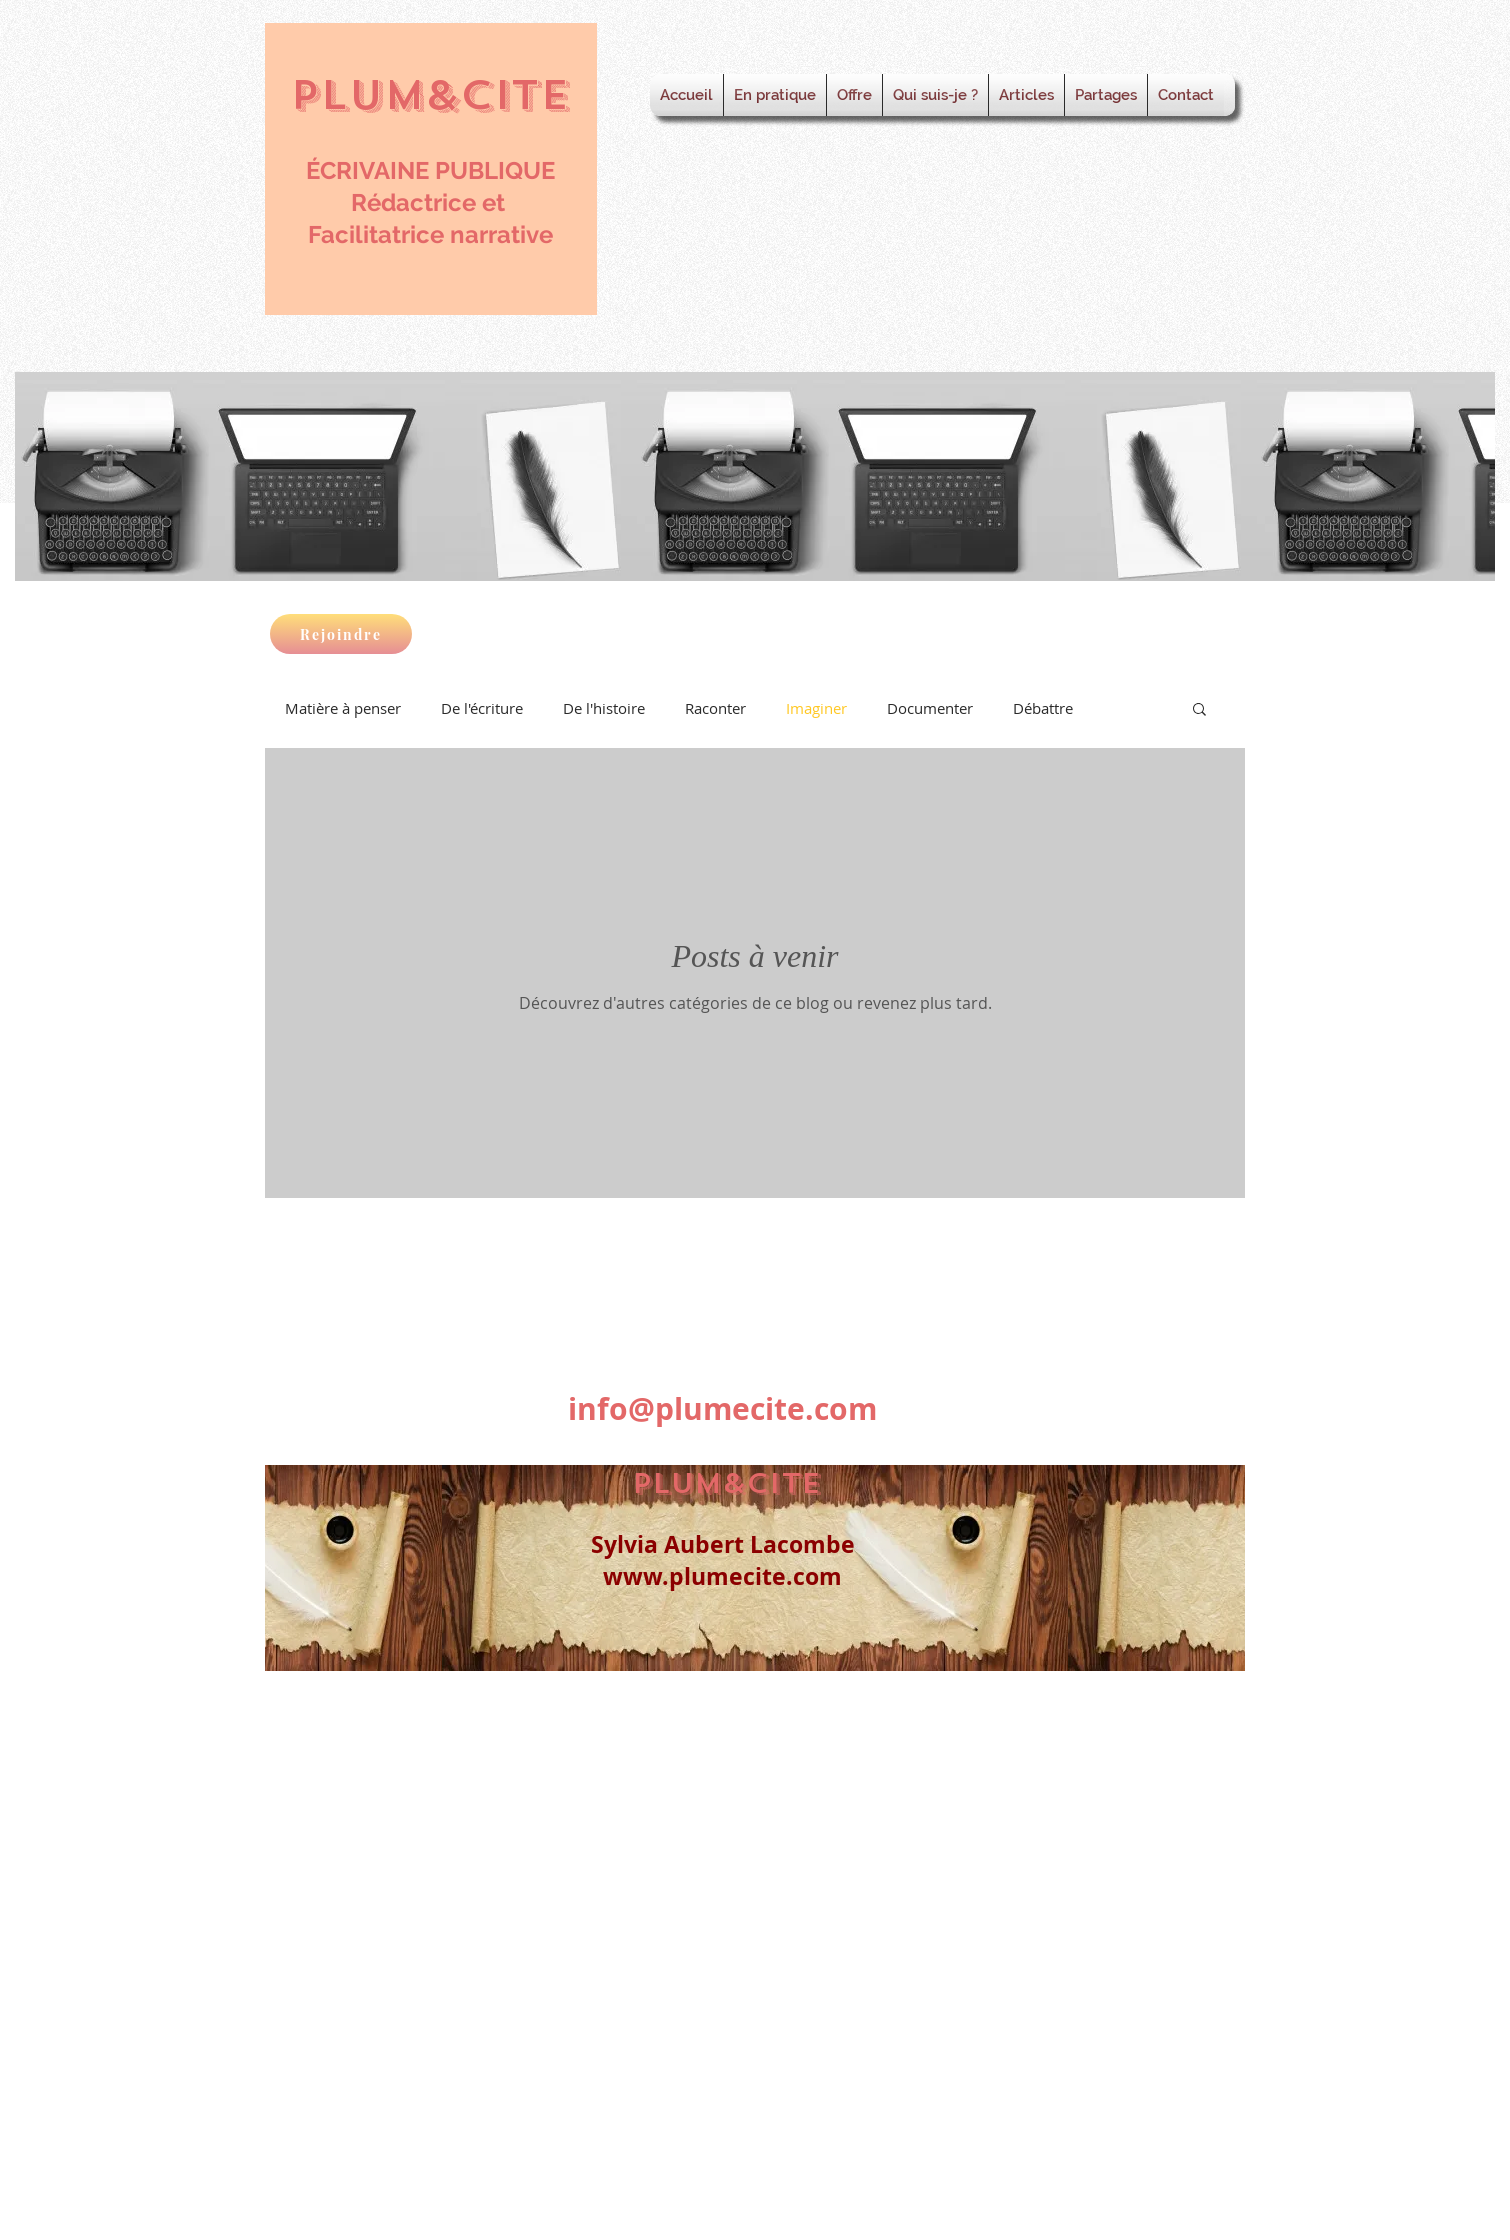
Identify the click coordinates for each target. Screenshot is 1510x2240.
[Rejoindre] (341, 634)
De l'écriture (482, 708)
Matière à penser (343, 708)
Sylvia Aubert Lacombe (723, 1544)
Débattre (1043, 708)
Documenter (930, 708)
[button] (1199, 710)
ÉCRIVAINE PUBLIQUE (430, 170)
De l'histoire (604, 708)
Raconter (715, 708)
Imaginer (816, 708)
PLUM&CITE (430, 95)
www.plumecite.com (722, 1576)
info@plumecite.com (722, 1408)
